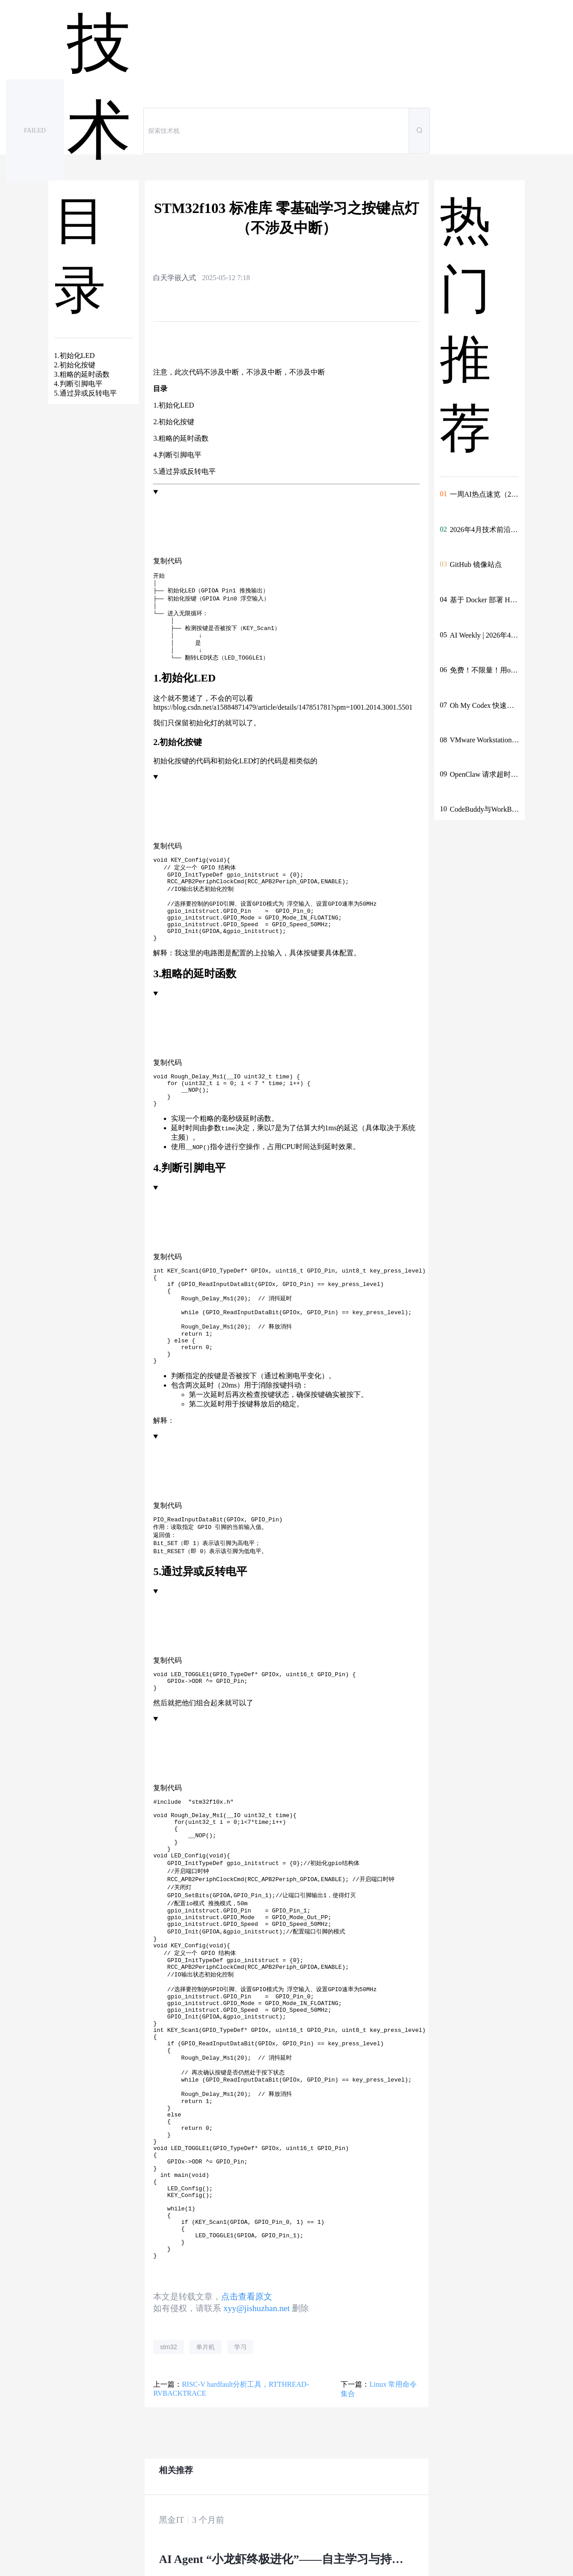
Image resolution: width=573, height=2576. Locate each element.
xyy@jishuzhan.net (256, 2439)
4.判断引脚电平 (177, 455)
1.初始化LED (173, 405)
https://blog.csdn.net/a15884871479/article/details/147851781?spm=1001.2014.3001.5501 (282, 717)
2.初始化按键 (173, 422)
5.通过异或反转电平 (184, 471)
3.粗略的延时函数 (181, 438)
